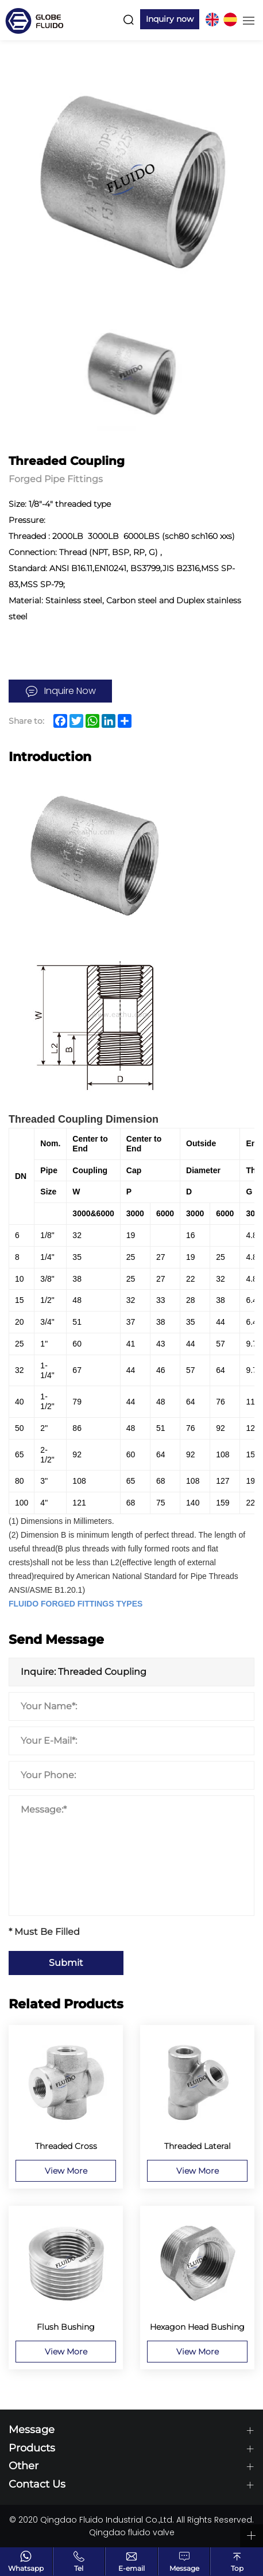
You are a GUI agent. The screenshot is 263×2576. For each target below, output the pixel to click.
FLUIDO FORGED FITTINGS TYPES (75, 1603)
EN (212, 19)
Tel (78, 2568)
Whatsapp (26, 2568)
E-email (131, 2568)
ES (230, 19)
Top (237, 2568)
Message (184, 2568)
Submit (66, 1962)
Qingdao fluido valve (132, 2532)
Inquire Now (70, 690)
